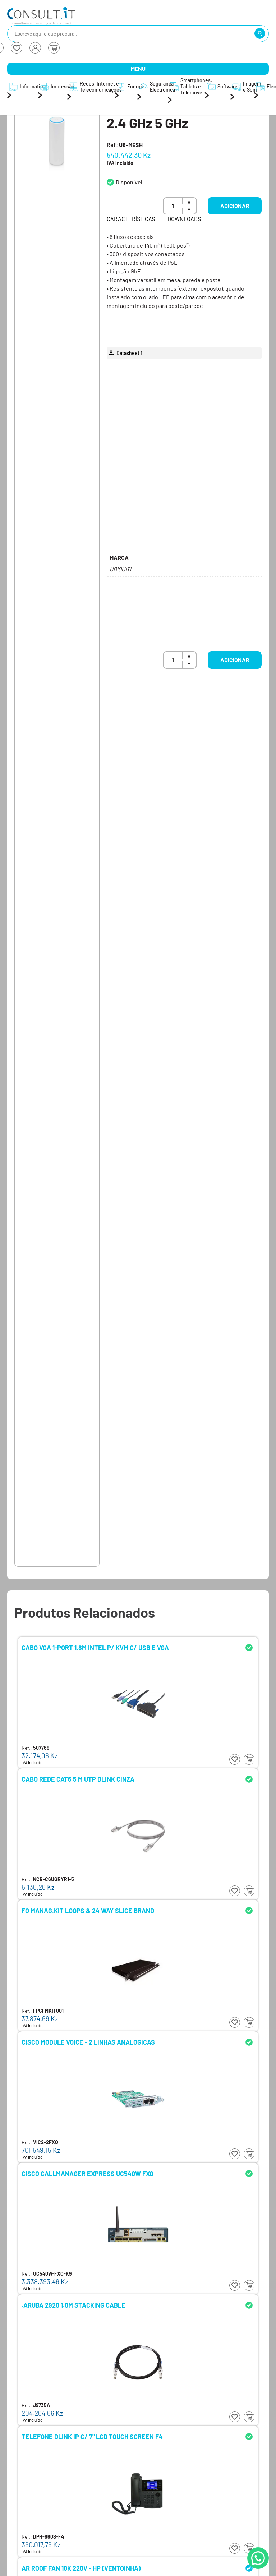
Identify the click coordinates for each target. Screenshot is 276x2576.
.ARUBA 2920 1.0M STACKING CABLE (73, 2305)
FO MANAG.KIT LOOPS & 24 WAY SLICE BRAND (88, 1911)
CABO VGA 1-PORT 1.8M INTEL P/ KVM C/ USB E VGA (95, 1648)
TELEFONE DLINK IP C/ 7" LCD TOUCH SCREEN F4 (92, 2437)
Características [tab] (131, 218)
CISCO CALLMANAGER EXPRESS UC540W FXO (87, 2174)
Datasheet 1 (125, 353)
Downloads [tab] (184, 218)
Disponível (129, 182)
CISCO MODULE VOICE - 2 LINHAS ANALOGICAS (88, 2042)
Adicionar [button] (234, 205)
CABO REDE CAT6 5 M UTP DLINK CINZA (78, 1779)
